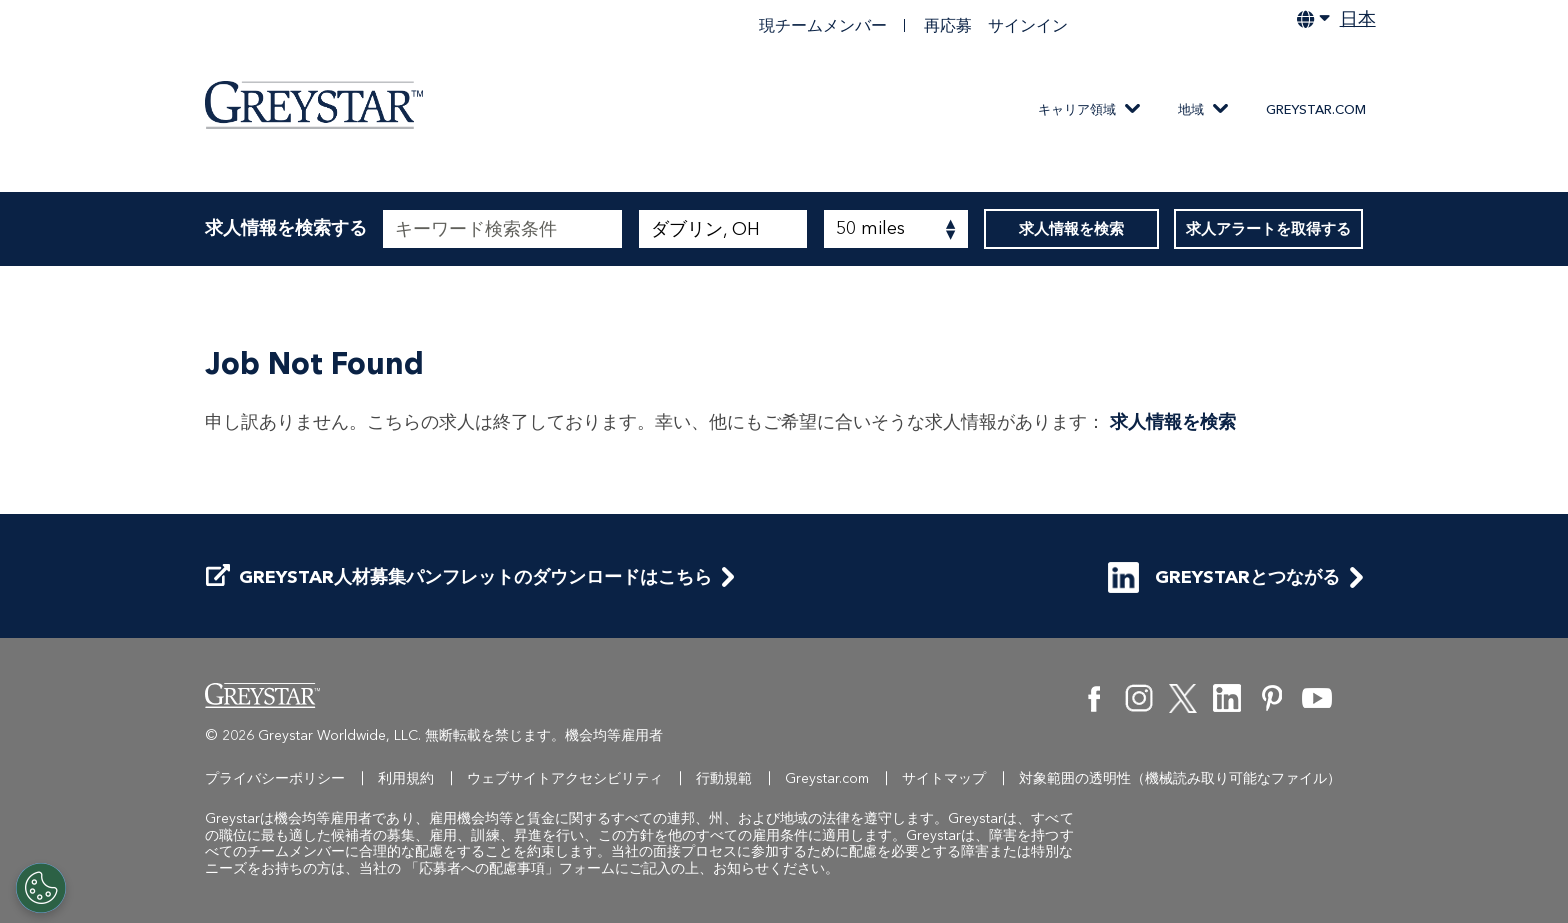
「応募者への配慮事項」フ (489, 868)
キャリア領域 (1077, 109)
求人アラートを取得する (1268, 229)
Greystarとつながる (1224, 577)
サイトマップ (944, 778)
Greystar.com (1316, 109)
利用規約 (406, 778)
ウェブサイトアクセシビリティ (565, 778)
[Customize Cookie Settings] (41, 888)
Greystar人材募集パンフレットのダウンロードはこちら (459, 577)
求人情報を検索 (1071, 229)
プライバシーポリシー (275, 778)
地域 (1191, 109)
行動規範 (724, 778)
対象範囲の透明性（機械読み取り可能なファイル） (1180, 778)
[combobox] (723, 229)
